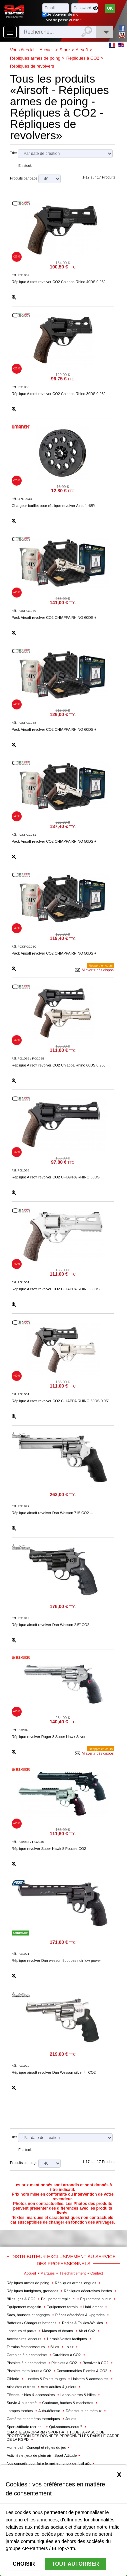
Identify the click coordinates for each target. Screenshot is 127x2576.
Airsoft (82, 49)
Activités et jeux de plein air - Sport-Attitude (42, 2455)
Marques (47, 2273)
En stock (25, 166)
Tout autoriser (75, 2564)
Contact (96, 2273)
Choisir (24, 2564)
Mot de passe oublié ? (64, 20)
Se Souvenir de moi (63, 14)
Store (64, 49)
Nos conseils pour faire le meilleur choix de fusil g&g (49, 2463)
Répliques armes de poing (35, 58)
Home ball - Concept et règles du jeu (36, 2447)
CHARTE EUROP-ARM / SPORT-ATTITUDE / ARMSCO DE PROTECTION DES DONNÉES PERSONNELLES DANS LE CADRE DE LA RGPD (63, 2435)
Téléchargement (72, 2273)
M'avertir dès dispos (98, 970)
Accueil (47, 49)
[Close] (119, 2474)
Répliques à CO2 (82, 58)
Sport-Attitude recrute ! (26, 2427)
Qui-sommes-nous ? (66, 2427)
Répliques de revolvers (32, 66)
